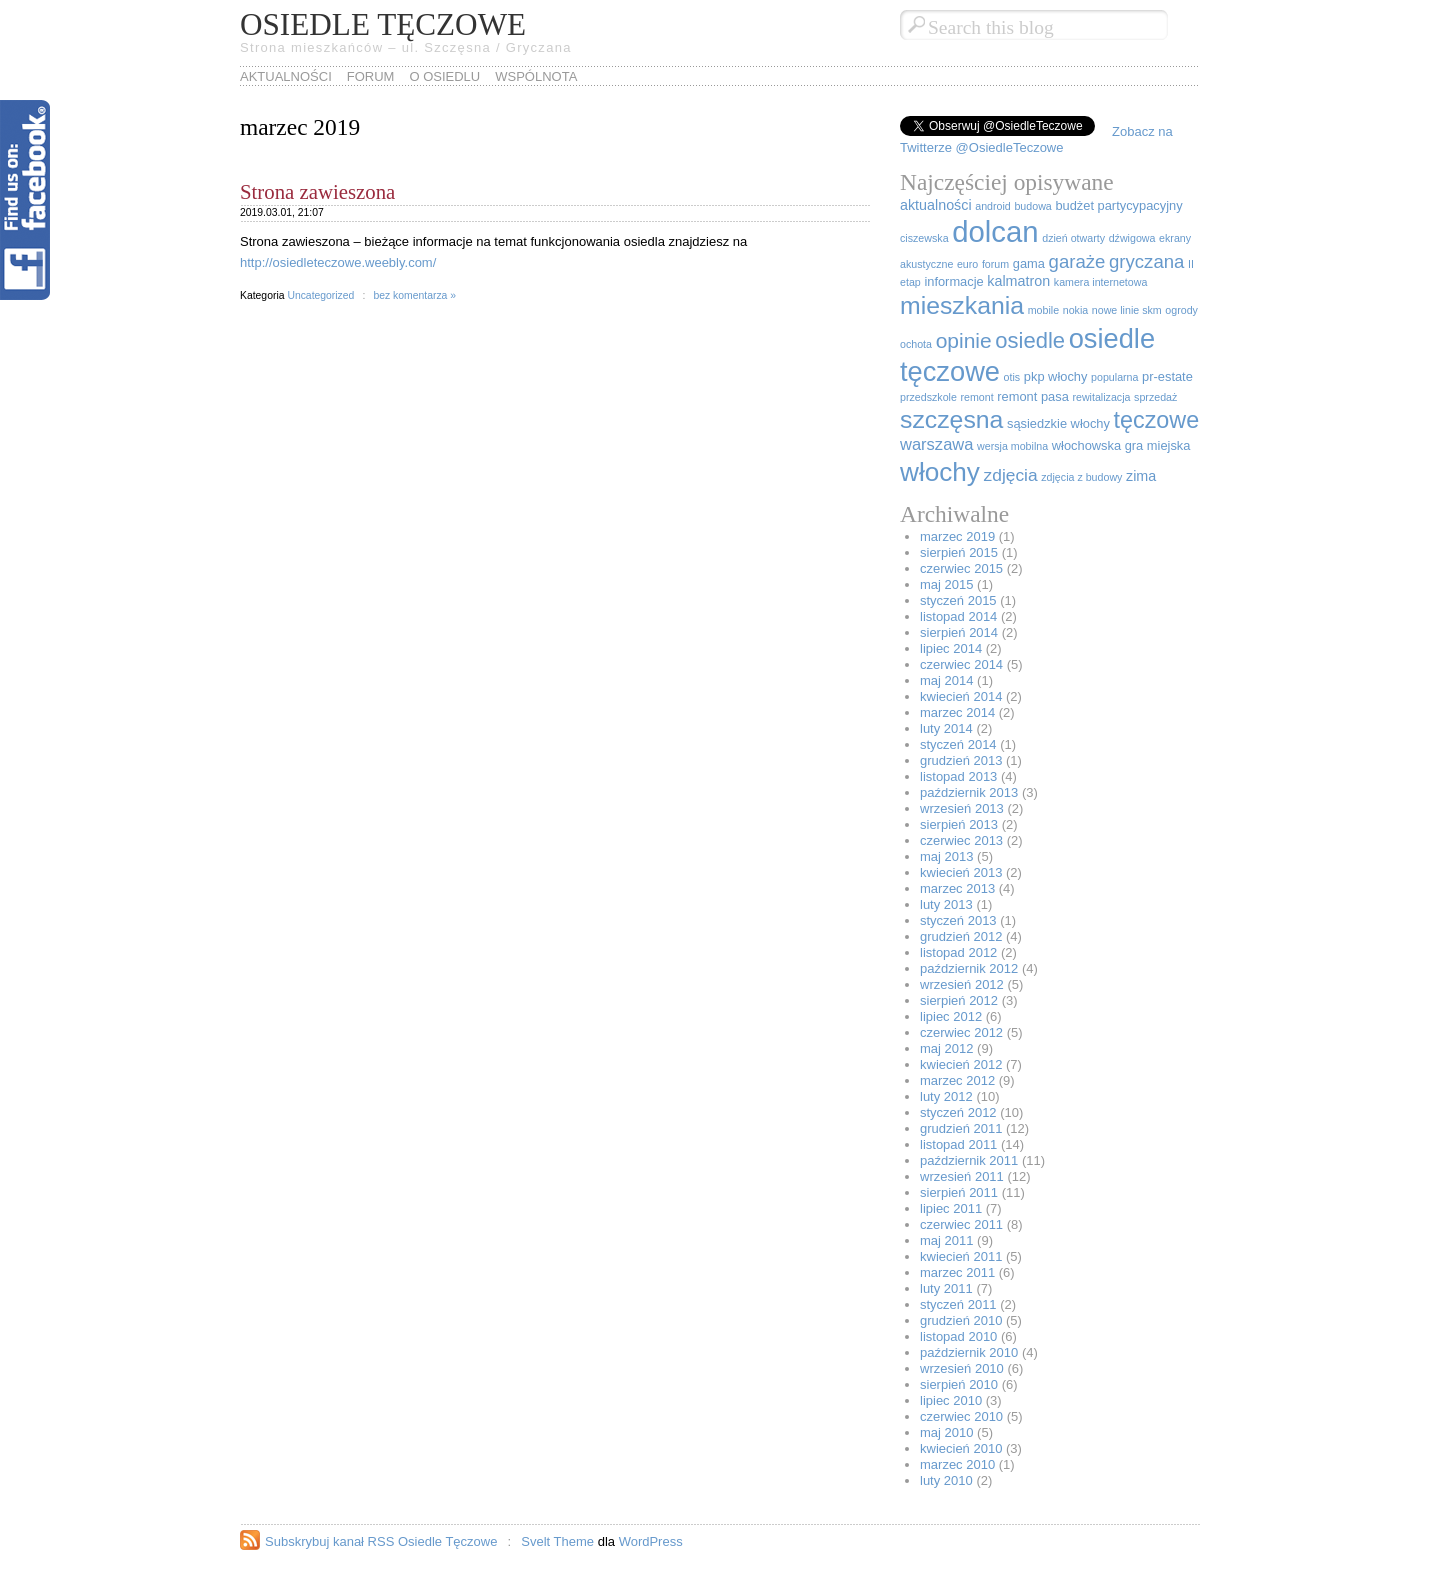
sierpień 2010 (959, 1384)
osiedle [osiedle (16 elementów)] (1030, 340)
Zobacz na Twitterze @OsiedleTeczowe (1036, 139)
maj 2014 (946, 680)
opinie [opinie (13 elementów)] (964, 340)
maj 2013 (946, 856)
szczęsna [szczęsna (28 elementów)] (951, 419)
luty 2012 (946, 1096)
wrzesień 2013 (962, 808)
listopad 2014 (958, 616)
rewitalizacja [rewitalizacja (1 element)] (1101, 397)
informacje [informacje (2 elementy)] (953, 281)
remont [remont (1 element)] (977, 397)
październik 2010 (969, 1352)
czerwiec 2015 (961, 568)
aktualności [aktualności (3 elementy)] (936, 205)
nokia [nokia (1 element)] (1075, 310)
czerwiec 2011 (961, 1224)
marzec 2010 (957, 1464)
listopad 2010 (958, 1336)
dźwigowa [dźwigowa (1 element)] (1132, 238)
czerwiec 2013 (961, 840)
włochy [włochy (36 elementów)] (940, 472)
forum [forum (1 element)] (995, 264)
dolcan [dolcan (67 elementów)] (995, 231)
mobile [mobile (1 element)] (1043, 310)
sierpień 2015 (959, 552)
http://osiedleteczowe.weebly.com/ (338, 262)
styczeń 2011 (958, 1304)
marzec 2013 (957, 888)
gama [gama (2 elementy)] (1029, 263)
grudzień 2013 (961, 760)
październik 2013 (969, 792)
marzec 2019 (957, 536)
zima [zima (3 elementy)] (1141, 476)
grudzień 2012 (961, 936)
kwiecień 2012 (961, 1064)
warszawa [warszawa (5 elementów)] (936, 444)
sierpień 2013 (959, 824)
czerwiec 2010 (961, 1416)
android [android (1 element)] (993, 206)
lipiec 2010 (951, 1400)
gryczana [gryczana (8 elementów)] (1146, 261)
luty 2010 (946, 1480)
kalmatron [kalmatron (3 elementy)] (1018, 281)
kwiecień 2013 (961, 872)
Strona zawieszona (317, 191)
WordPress (651, 1541)
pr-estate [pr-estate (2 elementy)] (1167, 376)
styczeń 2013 (958, 920)
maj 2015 (946, 584)
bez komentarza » (414, 295)
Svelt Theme (557, 1541)
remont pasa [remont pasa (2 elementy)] (1032, 396)
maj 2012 (946, 1048)
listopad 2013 (958, 776)
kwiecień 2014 (961, 696)
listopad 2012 (958, 952)
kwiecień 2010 (961, 1448)
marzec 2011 (957, 1272)
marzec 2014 (957, 712)
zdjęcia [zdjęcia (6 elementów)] (1011, 475)
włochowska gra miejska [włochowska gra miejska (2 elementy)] (1121, 445)
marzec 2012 (957, 1080)
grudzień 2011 (961, 1128)
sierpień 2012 (959, 1000)
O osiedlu (444, 76)
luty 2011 (946, 1288)
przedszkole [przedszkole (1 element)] (928, 397)
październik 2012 (969, 968)
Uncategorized (320, 295)
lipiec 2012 (951, 1016)
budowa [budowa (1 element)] (1032, 206)
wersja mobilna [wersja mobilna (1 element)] (1012, 446)
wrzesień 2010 (962, 1368)
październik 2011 (969, 1160)
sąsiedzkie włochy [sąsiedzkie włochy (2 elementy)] (1058, 423)
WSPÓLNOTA (536, 76)
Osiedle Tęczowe (383, 24)
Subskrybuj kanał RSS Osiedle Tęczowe (381, 1541)
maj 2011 (946, 1240)
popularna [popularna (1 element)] (1114, 377)
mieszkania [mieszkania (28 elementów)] (962, 305)
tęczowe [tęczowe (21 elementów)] (1157, 420)
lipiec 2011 (951, 1208)
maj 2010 (946, 1432)
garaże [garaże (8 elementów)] (1077, 261)
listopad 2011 (958, 1144)
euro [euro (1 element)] (967, 264)
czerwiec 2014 (961, 664)
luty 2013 (946, 904)
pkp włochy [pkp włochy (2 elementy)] (1056, 376)
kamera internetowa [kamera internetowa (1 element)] (1101, 282)
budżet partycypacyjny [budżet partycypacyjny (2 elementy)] (1118, 205)
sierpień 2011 (959, 1192)
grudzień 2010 (961, 1320)
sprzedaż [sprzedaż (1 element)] (1155, 397)
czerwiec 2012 (961, 1032)
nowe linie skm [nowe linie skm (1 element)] (1127, 310)
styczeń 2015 (958, 600)
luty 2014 (946, 728)
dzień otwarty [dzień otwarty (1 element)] (1073, 238)
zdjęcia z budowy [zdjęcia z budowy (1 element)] (1081, 477)
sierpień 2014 (959, 632)
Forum (371, 76)
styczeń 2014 (958, 744)
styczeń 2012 (958, 1112)
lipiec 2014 (951, 648)
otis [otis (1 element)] (1012, 377)
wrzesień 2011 (962, 1176)
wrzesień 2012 (962, 984)
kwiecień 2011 (961, 1256)
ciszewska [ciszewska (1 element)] (924, 238)
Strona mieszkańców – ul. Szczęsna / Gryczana (406, 47)
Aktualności (286, 76)
